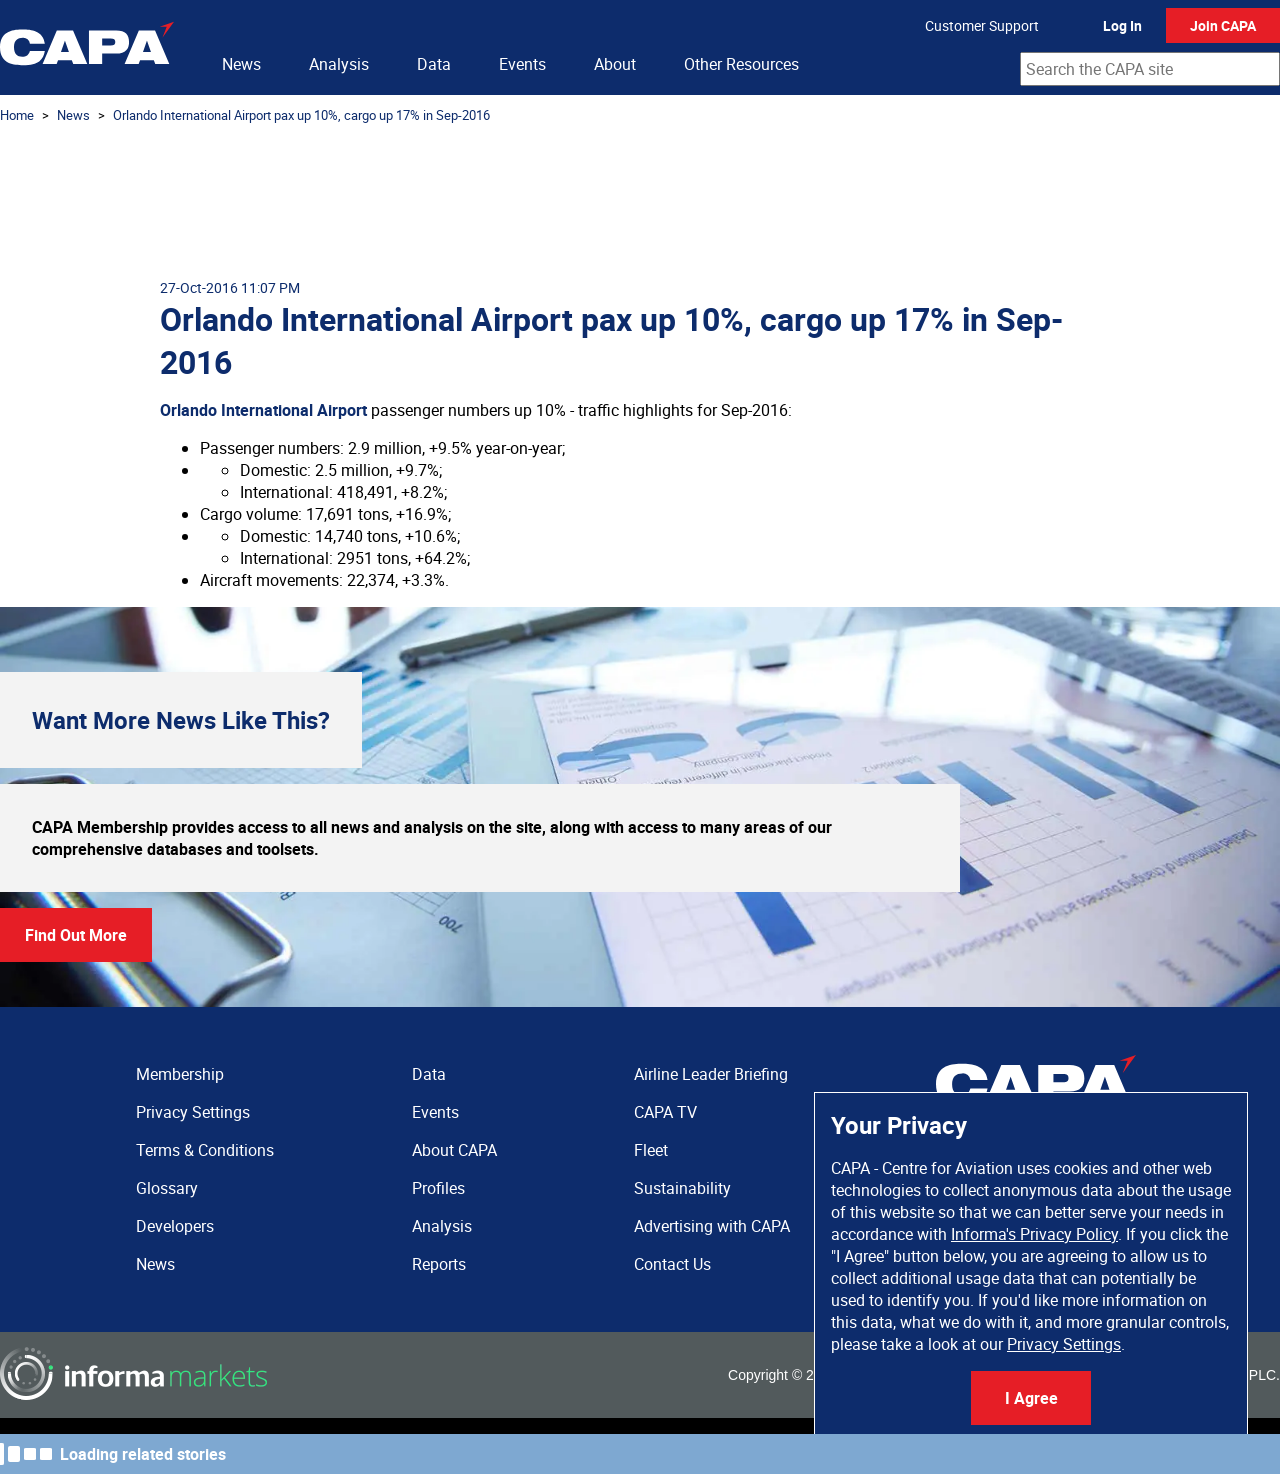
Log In (1122, 25)
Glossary (167, 1188)
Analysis (339, 64)
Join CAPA (1223, 25)
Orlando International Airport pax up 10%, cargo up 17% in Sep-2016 (301, 115)
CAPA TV (665, 1112)
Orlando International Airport (263, 410)
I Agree (1031, 1398)
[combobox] (1150, 69)
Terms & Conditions (205, 1150)
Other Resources (741, 64)
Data (434, 64)
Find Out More (76, 935)
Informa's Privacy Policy (1034, 1234)
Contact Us (672, 1264)
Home (17, 115)
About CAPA (454, 1150)
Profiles (438, 1188)
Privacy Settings (1064, 1344)
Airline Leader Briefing (711, 1074)
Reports (439, 1264)
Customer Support (982, 25)
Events (522, 64)
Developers (175, 1226)
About (615, 64)
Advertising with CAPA (712, 1226)
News (241, 64)
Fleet (651, 1150)
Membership (180, 1074)
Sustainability (682, 1188)
